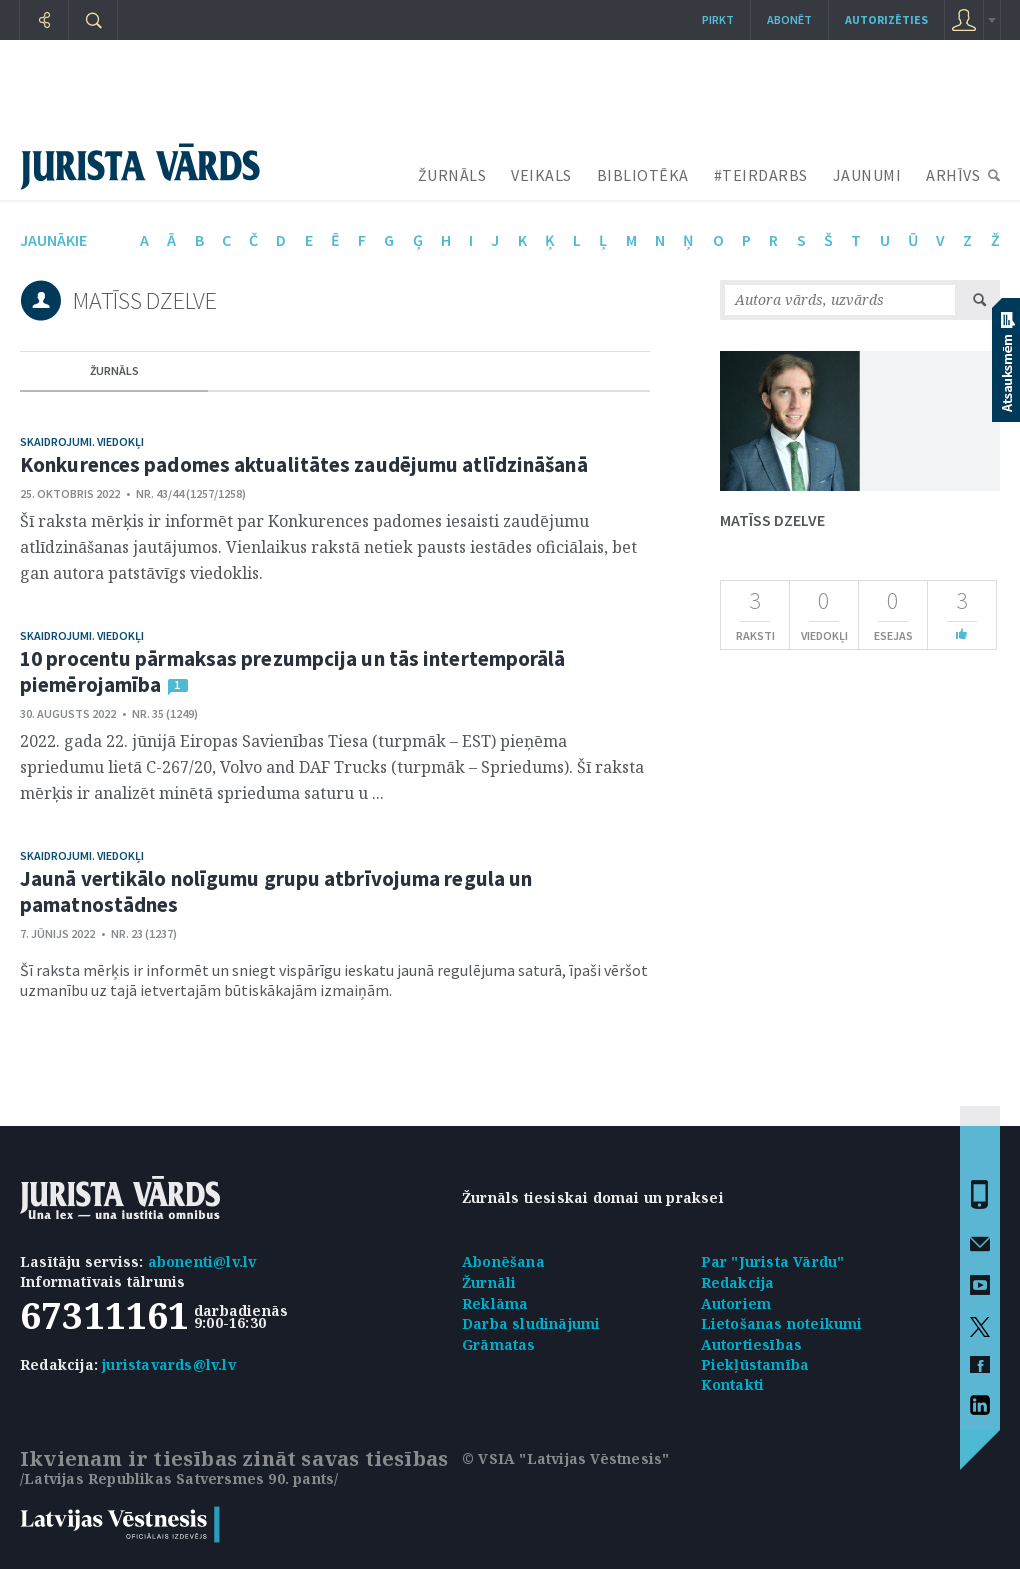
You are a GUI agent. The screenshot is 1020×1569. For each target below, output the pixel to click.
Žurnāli (489, 1282)
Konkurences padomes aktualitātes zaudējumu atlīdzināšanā (304, 464)
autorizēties (886, 19)
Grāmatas (499, 1344)
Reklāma (495, 1303)
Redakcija (738, 1282)
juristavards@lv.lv (169, 1364)
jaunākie (53, 240)
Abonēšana (503, 1261)
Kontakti (733, 1384)
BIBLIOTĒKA (643, 175)
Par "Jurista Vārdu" (773, 1261)
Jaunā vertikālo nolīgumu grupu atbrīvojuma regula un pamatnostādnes (276, 891)
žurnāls (114, 370)
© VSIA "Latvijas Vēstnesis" (565, 1458)
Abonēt (789, 19)
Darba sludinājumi (531, 1323)
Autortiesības (752, 1344)
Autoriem (736, 1303)
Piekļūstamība (755, 1364)
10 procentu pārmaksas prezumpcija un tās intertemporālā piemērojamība (293, 671)
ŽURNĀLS (452, 175)
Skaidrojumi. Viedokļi (82, 441)
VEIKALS (541, 175)
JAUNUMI (867, 175)
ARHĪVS (953, 175)
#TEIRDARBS (761, 175)
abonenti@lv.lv (202, 1261)
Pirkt (718, 19)
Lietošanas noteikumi (782, 1323)
